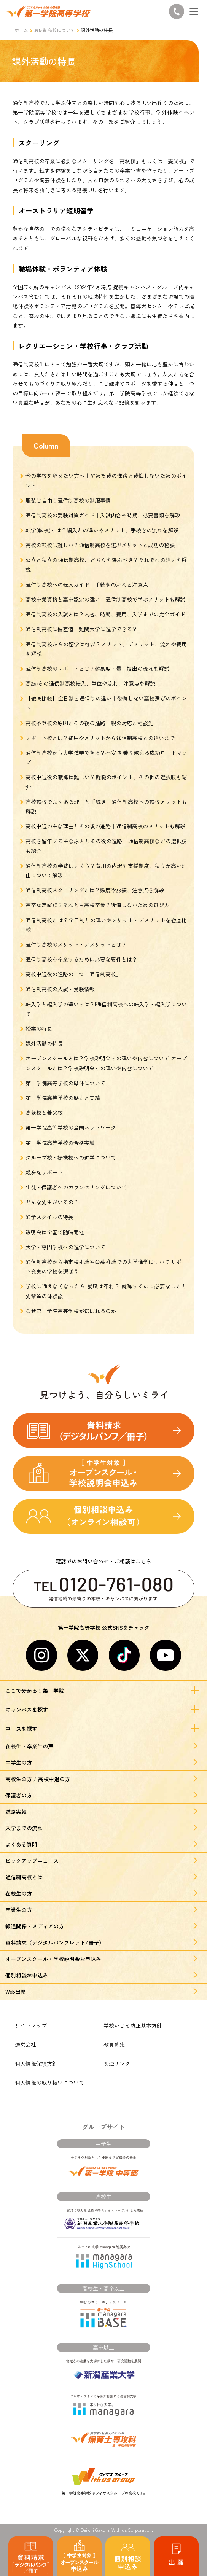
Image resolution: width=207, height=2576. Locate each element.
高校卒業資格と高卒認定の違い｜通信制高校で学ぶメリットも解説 (105, 599)
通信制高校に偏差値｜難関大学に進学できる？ (81, 629)
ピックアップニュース (32, 1860)
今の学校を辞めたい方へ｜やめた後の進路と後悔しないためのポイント (106, 480)
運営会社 (25, 2044)
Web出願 (15, 1991)
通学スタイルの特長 (49, 1217)
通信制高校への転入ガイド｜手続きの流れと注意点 (86, 584)
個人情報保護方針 (36, 2063)
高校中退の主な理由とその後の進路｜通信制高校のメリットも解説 (105, 826)
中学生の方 (18, 1762)
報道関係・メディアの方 (34, 1926)
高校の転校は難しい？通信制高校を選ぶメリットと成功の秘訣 (100, 545)
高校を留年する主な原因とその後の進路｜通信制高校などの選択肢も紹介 (106, 845)
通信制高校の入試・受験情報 (60, 989)
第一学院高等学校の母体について (65, 1083)
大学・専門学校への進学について (65, 1247)
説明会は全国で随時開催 (54, 1232)
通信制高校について (54, 30)
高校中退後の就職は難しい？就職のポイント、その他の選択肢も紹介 (106, 781)
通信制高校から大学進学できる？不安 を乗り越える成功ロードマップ (106, 757)
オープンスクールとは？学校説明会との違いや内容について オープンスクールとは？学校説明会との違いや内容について (106, 1062)
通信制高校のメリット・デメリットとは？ (76, 944)
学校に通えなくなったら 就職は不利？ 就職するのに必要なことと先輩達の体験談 (106, 1290)
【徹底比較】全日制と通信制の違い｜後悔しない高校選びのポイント (106, 703)
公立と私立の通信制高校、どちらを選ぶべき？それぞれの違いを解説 (106, 564)
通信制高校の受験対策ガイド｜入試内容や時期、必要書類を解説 (102, 515)
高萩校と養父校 (44, 1112)
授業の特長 (38, 1028)
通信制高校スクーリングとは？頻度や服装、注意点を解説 (94, 890)
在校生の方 (18, 1893)
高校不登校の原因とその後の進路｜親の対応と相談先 (89, 723)
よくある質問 (21, 1844)
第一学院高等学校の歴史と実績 (62, 1098)
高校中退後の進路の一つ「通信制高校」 (73, 974)
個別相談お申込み (26, 1975)
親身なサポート (44, 1172)
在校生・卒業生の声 (29, 1746)
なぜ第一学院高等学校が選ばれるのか (70, 1311)
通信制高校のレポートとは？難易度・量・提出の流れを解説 (97, 668)
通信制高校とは (24, 1877)
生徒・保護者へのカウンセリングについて (76, 1187)
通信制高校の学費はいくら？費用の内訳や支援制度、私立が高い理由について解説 (106, 870)
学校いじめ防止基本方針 (133, 2025)
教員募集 (114, 2044)
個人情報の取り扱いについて (49, 2082)
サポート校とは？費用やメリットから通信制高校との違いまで (100, 738)
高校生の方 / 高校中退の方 (37, 1779)
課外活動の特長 (44, 1043)
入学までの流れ (24, 1828)
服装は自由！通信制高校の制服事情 (68, 500)
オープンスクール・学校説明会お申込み (53, 1959)
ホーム (21, 30)
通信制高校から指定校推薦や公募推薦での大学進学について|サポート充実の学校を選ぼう (106, 1266)
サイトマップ (31, 2025)
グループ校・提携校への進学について (70, 1157)
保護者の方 (18, 1795)
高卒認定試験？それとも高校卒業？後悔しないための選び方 (97, 905)
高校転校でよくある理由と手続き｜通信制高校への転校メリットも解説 (106, 806)
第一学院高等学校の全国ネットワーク (70, 1127)
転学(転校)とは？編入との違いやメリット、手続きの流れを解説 (101, 530)
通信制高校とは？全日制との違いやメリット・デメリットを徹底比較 (106, 924)
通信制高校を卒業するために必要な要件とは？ (81, 959)
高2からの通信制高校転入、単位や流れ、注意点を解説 (90, 683)
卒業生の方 (18, 1910)
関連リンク (117, 2063)
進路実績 (16, 1811)
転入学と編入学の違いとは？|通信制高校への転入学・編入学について (106, 1008)
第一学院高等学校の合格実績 (60, 1142)
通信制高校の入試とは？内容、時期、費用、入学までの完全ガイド (105, 614)
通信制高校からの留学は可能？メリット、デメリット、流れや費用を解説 (106, 649)
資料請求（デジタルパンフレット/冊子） (54, 1942)
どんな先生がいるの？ (52, 1202)
